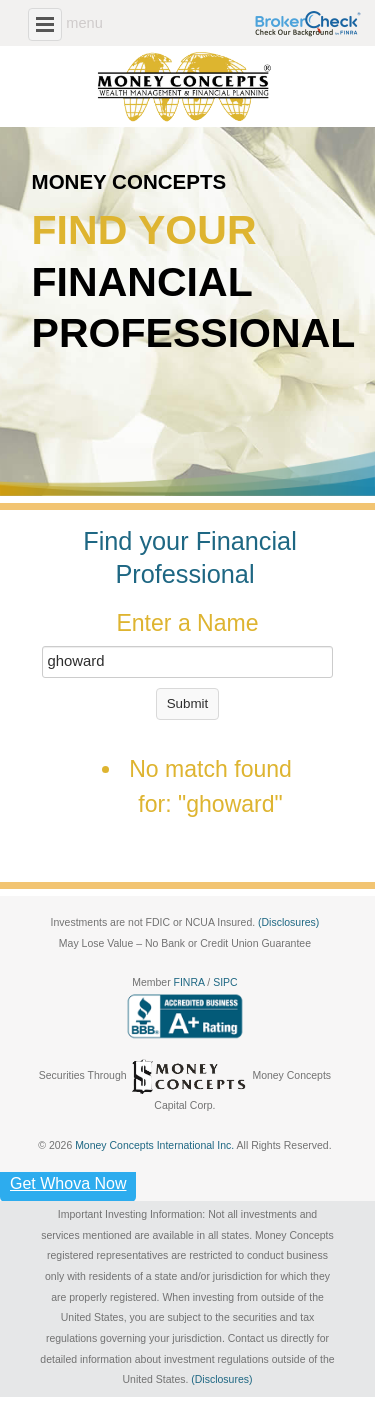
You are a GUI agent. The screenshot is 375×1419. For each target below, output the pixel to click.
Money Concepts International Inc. (155, 1145)
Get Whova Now (68, 1183)
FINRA (191, 982)
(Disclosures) (288, 922)
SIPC (225, 982)
